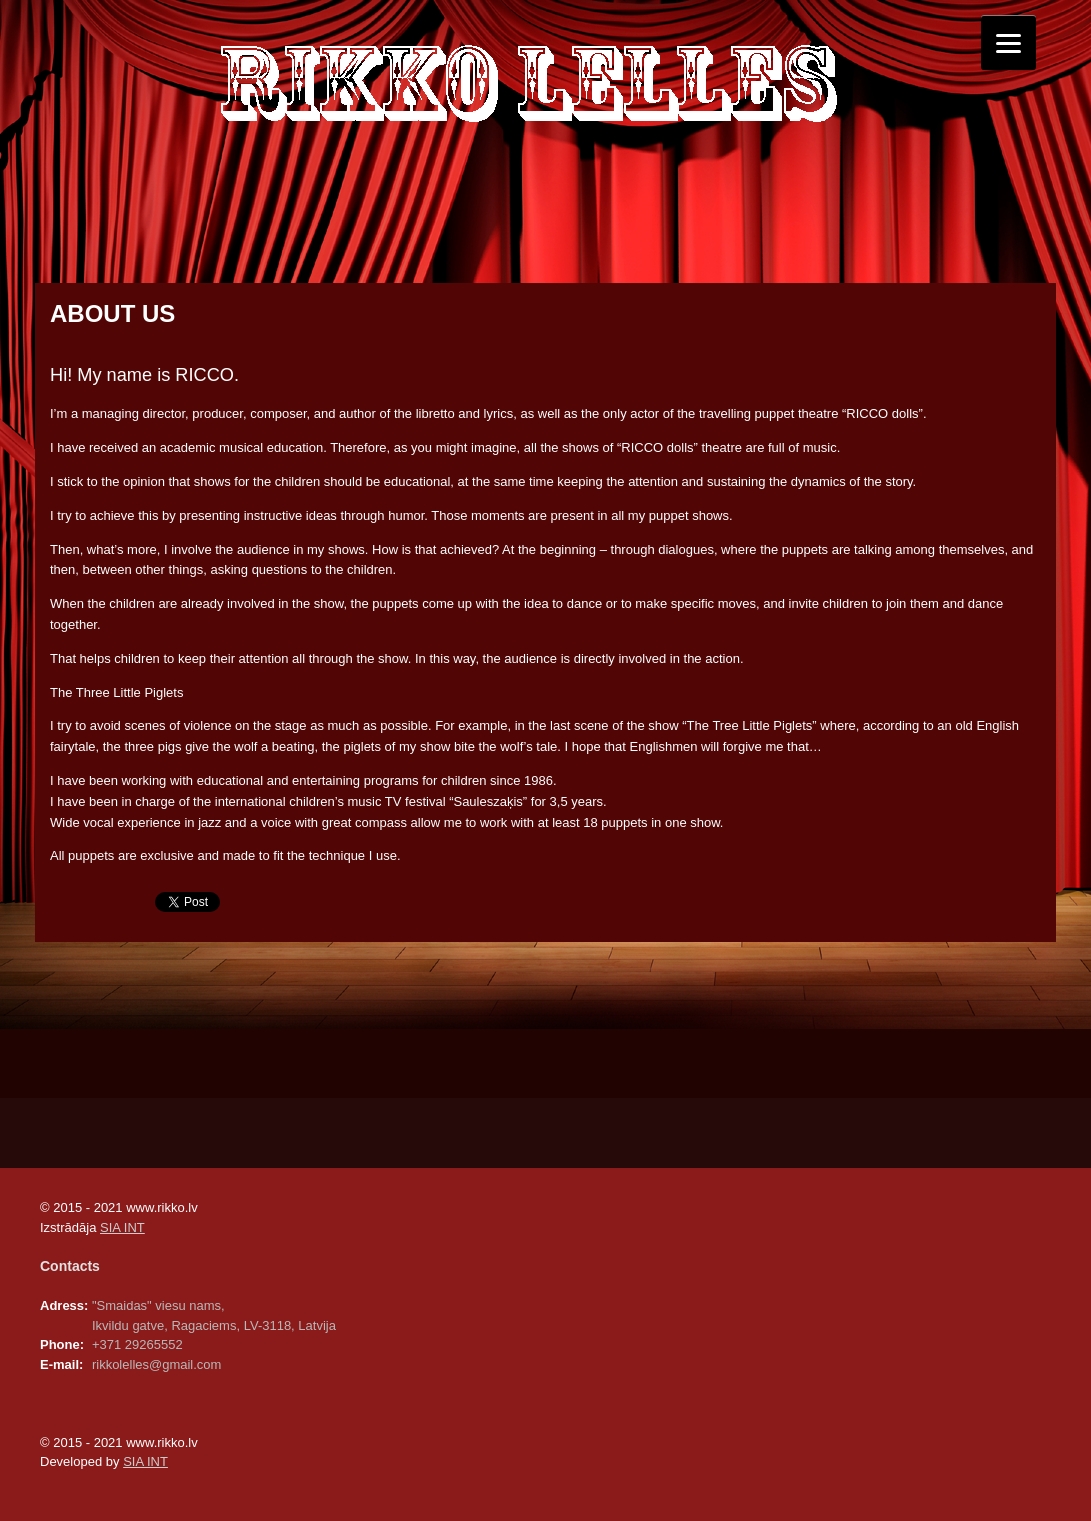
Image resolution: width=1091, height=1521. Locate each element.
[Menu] (1008, 42)
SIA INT (122, 1227)
